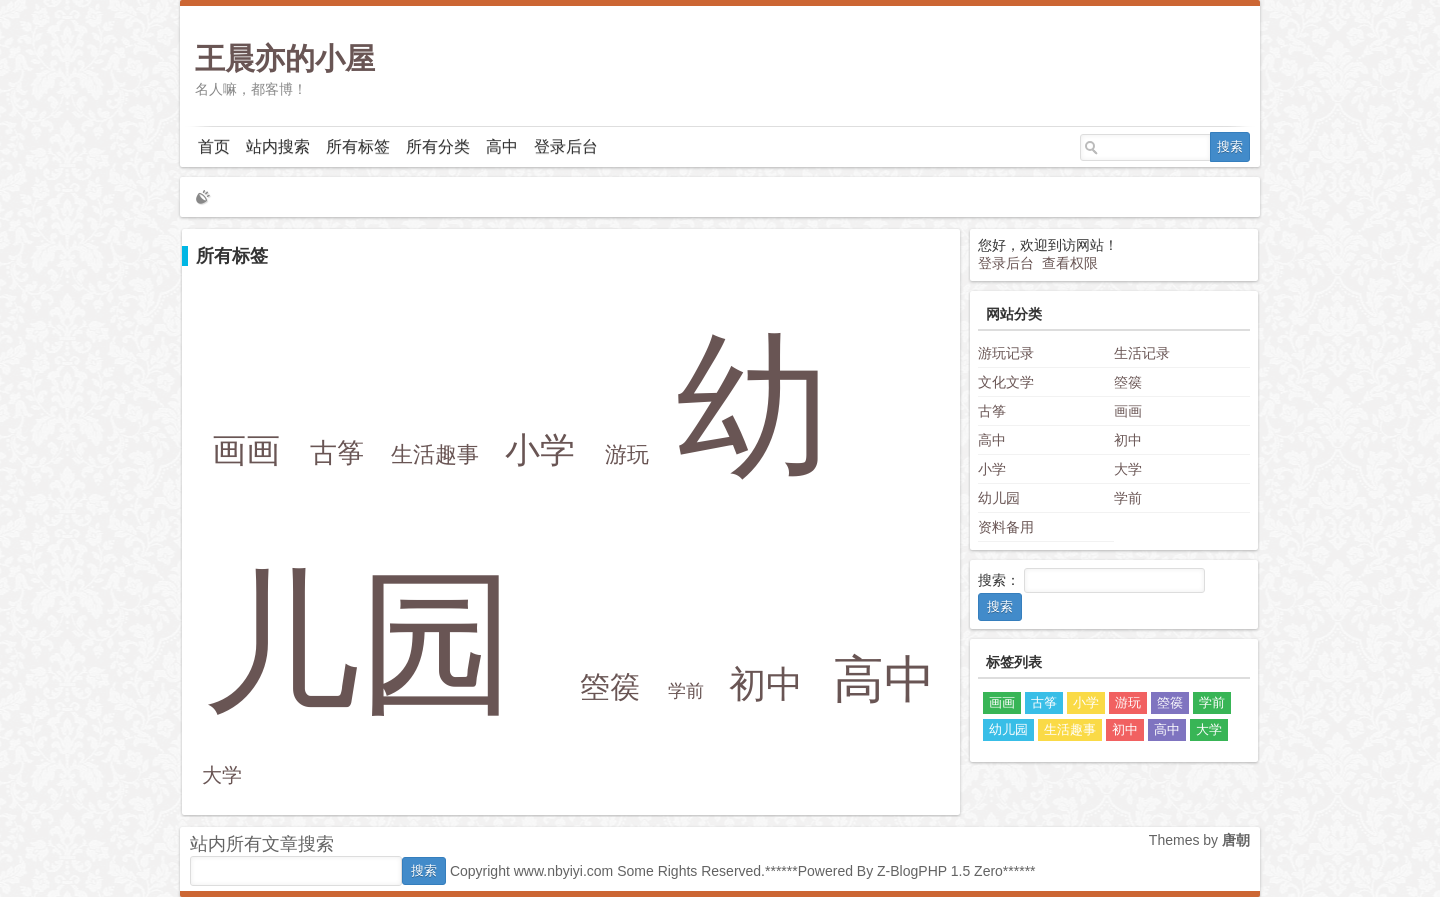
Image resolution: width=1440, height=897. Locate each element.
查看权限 (1070, 263)
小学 (540, 449)
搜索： (999, 580)
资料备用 (1006, 527)
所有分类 (438, 146)
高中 (502, 146)
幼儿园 (999, 498)
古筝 (337, 452)
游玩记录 (1006, 353)
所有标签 (358, 146)
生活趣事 (435, 454)
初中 (766, 684)
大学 (222, 775)
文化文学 (1006, 382)
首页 (214, 146)
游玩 (627, 454)
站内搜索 (278, 146)
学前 (686, 691)
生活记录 (1142, 353)
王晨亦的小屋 (285, 58)
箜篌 (610, 686)
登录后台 (566, 146)
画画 (246, 450)
